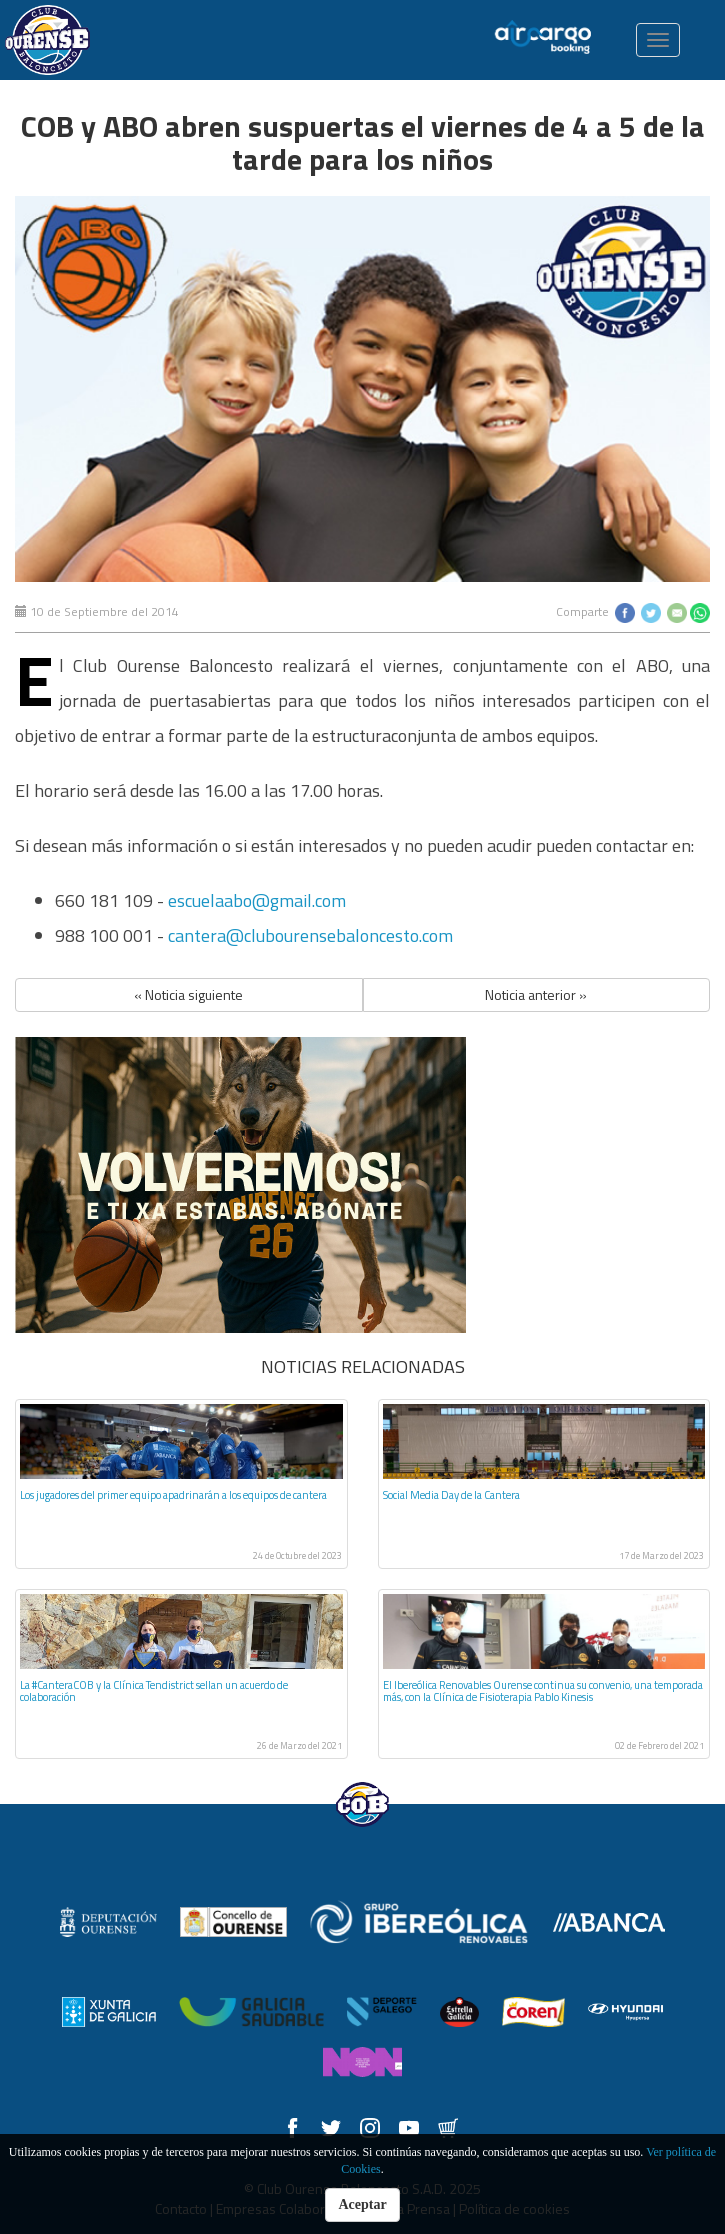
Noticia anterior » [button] (536, 994)
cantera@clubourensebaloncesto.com (310, 935)
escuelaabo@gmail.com (257, 900)
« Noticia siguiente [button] (188, 994)
